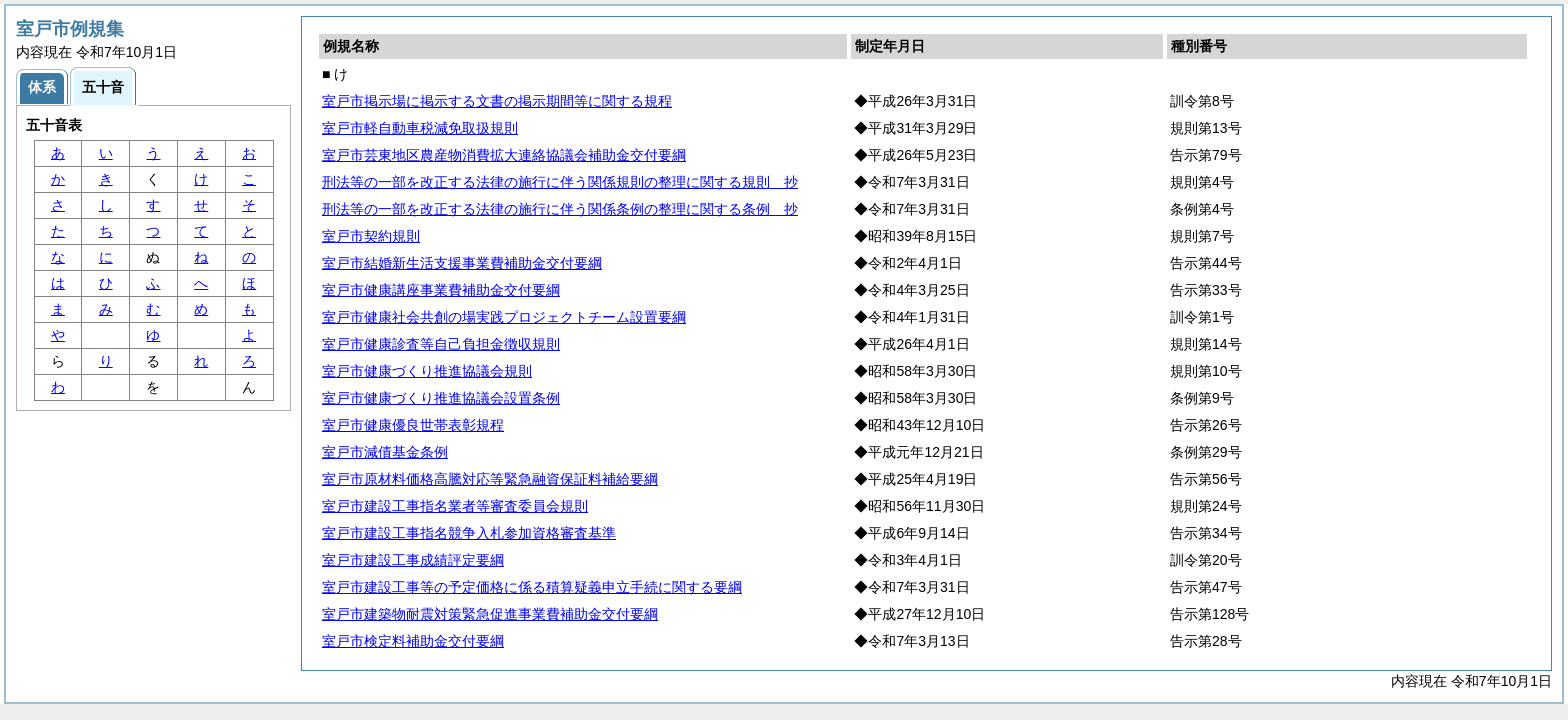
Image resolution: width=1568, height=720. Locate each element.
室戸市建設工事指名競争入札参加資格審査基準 (469, 533)
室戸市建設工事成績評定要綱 (413, 560)
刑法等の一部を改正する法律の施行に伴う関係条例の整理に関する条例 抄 (560, 209)
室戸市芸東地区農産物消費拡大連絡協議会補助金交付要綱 (504, 155)
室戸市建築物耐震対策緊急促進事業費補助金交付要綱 (490, 614)
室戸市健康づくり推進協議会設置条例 (441, 398)
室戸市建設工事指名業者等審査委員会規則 (455, 506)
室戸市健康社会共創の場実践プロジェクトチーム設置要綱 (504, 317)
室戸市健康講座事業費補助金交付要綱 (441, 290)
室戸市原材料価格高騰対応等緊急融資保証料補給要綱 (490, 479)
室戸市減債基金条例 (385, 452)
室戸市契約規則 (371, 236)
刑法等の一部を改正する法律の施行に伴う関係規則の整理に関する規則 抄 (560, 182)
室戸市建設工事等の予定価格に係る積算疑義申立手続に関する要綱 (532, 587)
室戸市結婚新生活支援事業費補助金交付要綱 (462, 263)
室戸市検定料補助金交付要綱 (413, 641)
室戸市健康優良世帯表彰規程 (413, 425)
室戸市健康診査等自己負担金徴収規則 (441, 344)
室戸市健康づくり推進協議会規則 (427, 371)
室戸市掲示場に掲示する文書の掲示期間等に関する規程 (497, 101)
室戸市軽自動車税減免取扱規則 (420, 128)
